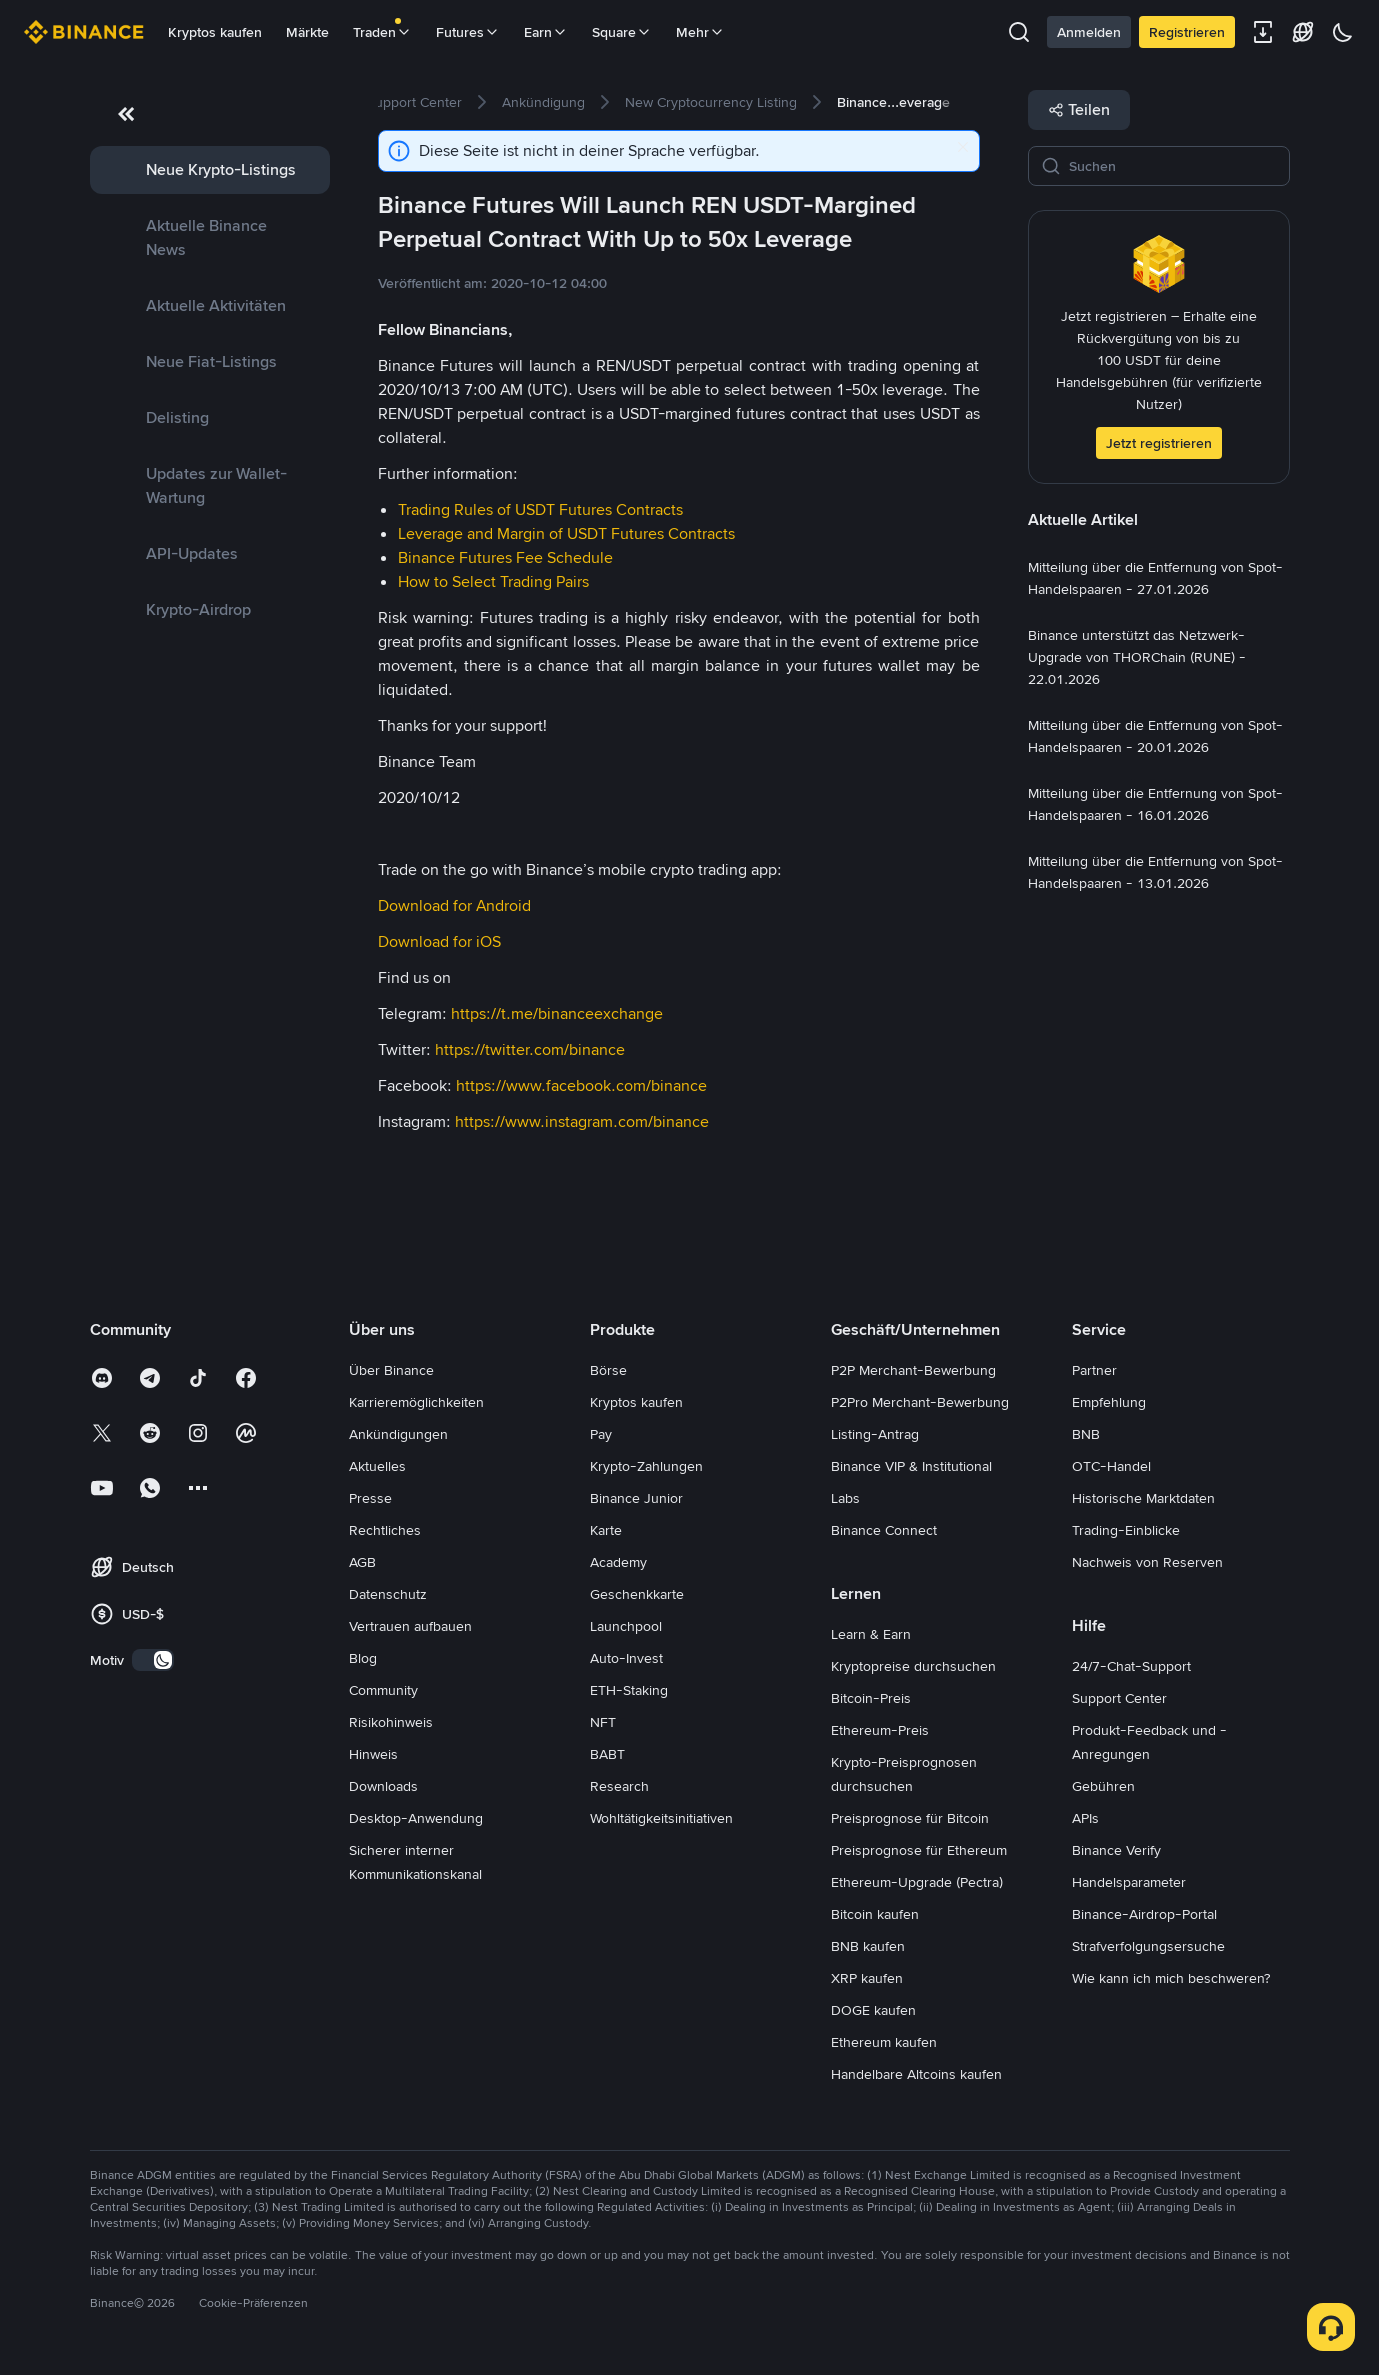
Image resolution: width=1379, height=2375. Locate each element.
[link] (210, 170)
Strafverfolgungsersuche (1148, 1946)
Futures (468, 32)
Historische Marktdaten (1143, 1498)
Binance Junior (636, 1498)
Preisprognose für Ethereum (919, 1850)
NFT (603, 1722)
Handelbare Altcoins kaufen (916, 2074)
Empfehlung (1109, 1402)
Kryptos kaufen (215, 32)
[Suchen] (1173, 166)
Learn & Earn (871, 1634)
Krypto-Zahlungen (646, 1466)
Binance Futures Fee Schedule (505, 557)
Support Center (1119, 1698)
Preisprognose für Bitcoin (910, 1818)
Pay (601, 1434)
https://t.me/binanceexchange (557, 1013)
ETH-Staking (629, 1690)
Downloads (383, 1786)
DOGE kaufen (873, 2010)
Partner (1094, 1370)
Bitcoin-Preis (871, 1698)
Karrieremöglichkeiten (416, 1402)
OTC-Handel (1111, 1466)
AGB (362, 1562)
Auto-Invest (626, 1658)
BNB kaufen (868, 1946)
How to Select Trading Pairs (493, 581)
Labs (845, 1498)
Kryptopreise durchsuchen (913, 1666)
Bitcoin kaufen (875, 1914)
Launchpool (626, 1626)
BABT (607, 1754)
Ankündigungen (398, 1434)
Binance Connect (884, 1530)
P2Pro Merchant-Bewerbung (920, 1402)
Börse (608, 1370)
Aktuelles (377, 1466)
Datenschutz (388, 1594)
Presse (370, 1498)
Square (622, 32)
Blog (363, 1658)
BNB (1086, 1434)
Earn (546, 32)
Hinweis (373, 1754)
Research (619, 1786)
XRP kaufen (867, 1978)
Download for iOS (439, 941)
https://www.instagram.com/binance (582, 1121)
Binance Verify (1116, 1850)
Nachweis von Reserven (1147, 1562)
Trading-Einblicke (1126, 1530)
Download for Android (454, 905)
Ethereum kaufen (884, 2042)
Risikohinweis (391, 1722)
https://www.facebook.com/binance (581, 1085)
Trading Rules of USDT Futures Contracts (540, 509)
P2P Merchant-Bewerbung (913, 1370)
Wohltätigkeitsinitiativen (661, 1818)
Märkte (307, 32)
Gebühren (1103, 1786)
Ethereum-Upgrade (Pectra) (917, 1882)
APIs (1085, 1818)
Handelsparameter (1129, 1882)
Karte (606, 1530)
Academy (618, 1562)
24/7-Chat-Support (1131, 1666)
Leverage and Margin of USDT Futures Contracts (566, 533)
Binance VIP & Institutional (911, 1466)
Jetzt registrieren (1159, 443)
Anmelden (1089, 32)
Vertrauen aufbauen (410, 1626)
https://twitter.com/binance (530, 1049)
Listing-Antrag (875, 1434)
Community (383, 1690)
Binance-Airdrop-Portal (1144, 1914)
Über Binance (391, 1370)
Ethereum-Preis (880, 1730)
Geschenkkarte (637, 1594)
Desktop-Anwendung (416, 1818)
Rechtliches (385, 1530)
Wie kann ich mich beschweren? (1171, 1978)
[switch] (153, 1660)
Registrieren (1187, 32)
